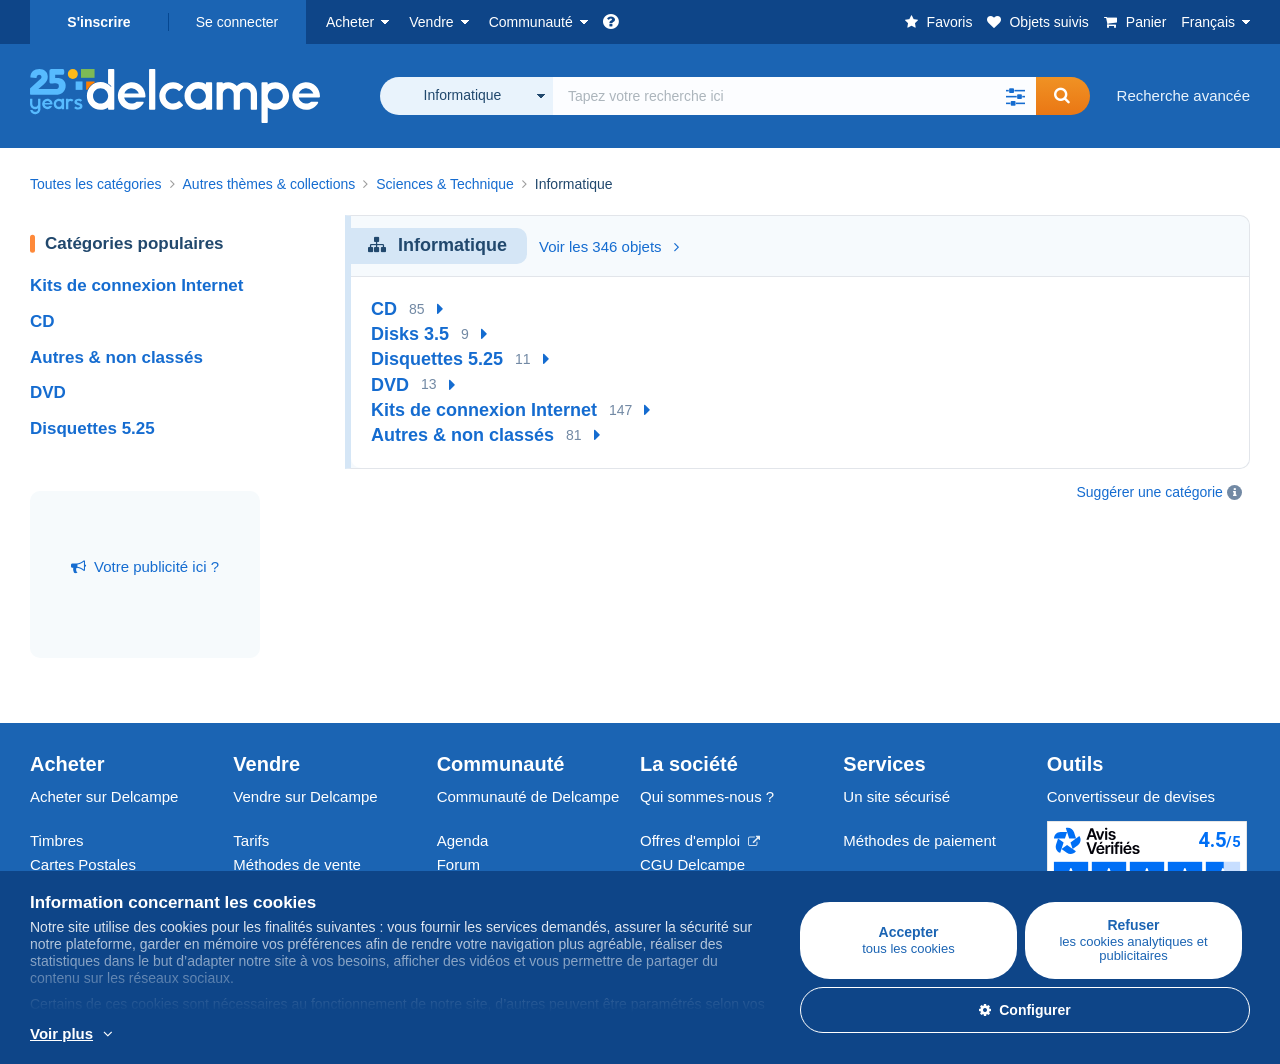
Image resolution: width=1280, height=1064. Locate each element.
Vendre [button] (431, 22)
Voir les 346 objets (609, 246)
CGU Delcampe (692, 864)
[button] (1016, 96)
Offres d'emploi (700, 840)
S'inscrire (98, 22)
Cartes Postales (83, 864)
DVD (48, 392)
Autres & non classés (116, 357)
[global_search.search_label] (794, 96)
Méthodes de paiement (919, 840)
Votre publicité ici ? (145, 566)
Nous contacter (893, 876)
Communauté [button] (531, 22)
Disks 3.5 (410, 334)
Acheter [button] (350, 22)
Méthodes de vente (297, 864)
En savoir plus (160, 1035)
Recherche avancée (1183, 95)
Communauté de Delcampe (528, 796)
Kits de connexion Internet (136, 285)
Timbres (57, 840)
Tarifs (251, 840)
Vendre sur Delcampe (305, 796)
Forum (458, 864)
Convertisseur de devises (1131, 796)
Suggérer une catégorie (1150, 492)
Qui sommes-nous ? (707, 796)
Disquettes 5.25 (92, 428)
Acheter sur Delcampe (104, 796)
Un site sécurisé (896, 796)
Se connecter (237, 22)
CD (42, 321)
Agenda (463, 840)
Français (1208, 22)
